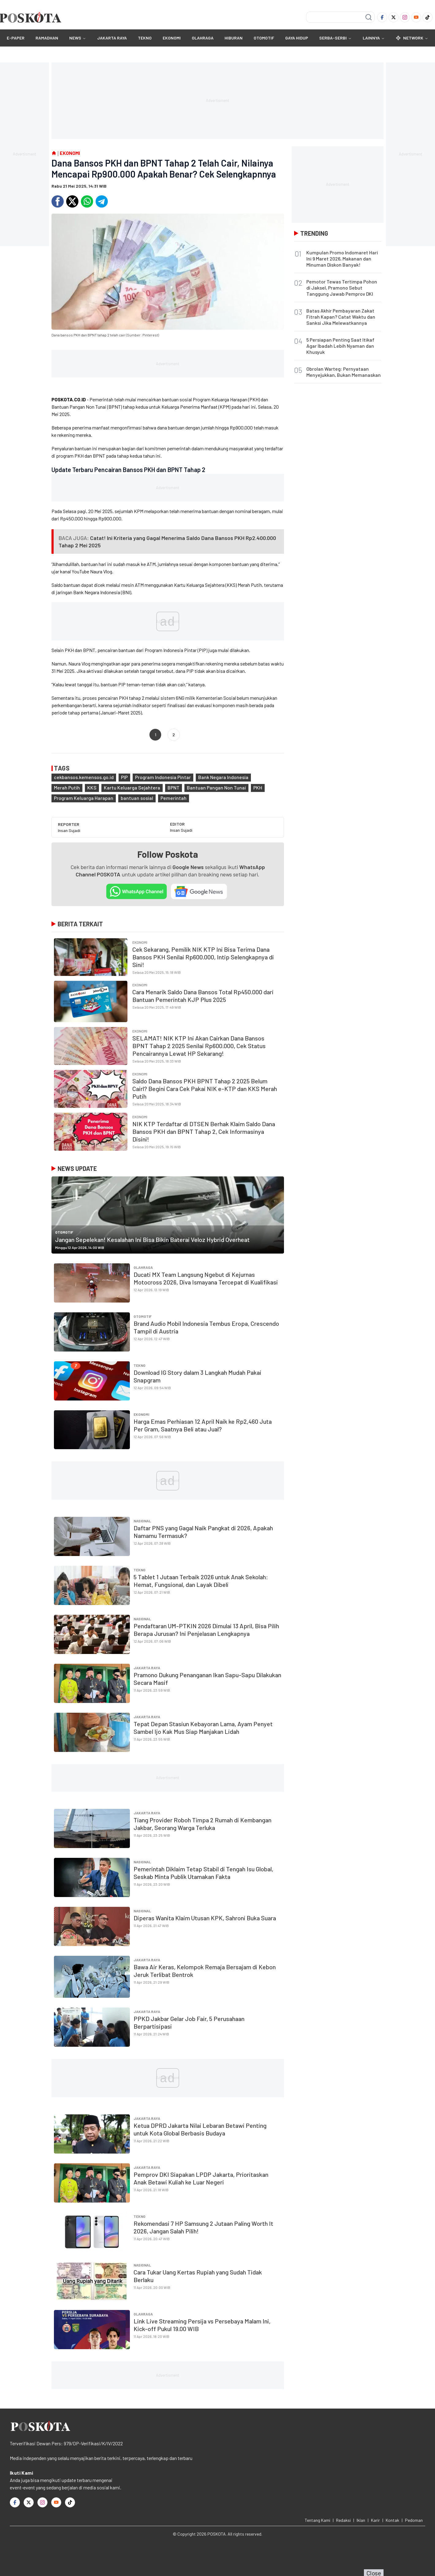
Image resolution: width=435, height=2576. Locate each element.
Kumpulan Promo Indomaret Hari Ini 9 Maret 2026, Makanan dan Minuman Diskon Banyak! (342, 258)
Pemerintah (174, 798)
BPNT (174, 787)
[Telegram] (102, 201)
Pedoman (414, 2520)
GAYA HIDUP (296, 37)
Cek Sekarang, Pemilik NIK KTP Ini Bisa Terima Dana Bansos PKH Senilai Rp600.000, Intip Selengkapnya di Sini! (203, 957)
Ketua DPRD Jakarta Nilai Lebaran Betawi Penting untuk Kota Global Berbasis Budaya (200, 2129)
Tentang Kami (317, 2520)
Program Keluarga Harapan (83, 798)
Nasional (142, 1521)
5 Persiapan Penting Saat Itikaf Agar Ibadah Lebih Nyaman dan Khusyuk (340, 346)
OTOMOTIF (264, 37)
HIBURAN (234, 37)
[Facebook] (382, 17)
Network (412, 37)
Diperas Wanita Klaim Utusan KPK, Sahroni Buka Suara (205, 1918)
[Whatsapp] (87, 201)
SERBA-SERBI (333, 37)
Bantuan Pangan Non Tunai (216, 787)
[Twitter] (393, 17)
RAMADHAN (47, 37)
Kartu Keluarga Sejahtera (132, 787)
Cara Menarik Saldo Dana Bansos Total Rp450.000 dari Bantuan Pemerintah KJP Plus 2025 (203, 995)
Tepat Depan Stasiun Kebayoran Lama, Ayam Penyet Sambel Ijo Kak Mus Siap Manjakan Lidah (203, 1727)
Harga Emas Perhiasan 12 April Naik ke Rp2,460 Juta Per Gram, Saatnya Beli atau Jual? (203, 1425)
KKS (91, 787)
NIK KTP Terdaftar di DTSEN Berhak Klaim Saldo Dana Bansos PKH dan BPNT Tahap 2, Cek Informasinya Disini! (203, 1131)
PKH (257, 787)
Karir (375, 2520)
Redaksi (343, 2520)
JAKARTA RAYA (112, 37)
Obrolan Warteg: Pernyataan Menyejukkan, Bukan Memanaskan (343, 372)
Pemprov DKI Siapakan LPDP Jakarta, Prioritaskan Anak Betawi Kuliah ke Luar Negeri (201, 2178)
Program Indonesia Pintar (163, 777)
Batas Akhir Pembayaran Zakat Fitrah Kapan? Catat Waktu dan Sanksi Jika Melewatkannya (340, 317)
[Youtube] (416, 17)
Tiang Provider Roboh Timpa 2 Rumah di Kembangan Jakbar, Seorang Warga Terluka (202, 1823)
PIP (124, 777)
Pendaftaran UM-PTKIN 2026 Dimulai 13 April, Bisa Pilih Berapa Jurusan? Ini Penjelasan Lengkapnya (206, 1629)
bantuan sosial (137, 798)
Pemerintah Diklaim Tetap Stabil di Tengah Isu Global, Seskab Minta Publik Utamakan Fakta (203, 1872)
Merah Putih (67, 787)
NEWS (75, 37)
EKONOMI (172, 37)
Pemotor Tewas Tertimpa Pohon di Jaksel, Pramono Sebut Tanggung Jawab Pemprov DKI (341, 288)
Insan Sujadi (69, 830)
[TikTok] (427, 17)
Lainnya (374, 37)
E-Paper (16, 37)
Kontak (392, 2520)
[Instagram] (405, 17)
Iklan (361, 2520)
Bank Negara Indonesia (223, 777)
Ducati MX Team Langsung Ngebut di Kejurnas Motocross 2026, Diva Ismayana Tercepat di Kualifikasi (206, 1278)
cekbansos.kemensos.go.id (84, 777)
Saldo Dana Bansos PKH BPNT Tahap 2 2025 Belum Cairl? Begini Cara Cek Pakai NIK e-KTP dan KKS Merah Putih (204, 1088)
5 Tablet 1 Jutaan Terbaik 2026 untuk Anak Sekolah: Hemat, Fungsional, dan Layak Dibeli (201, 1580)
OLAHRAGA (203, 37)
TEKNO (145, 37)
